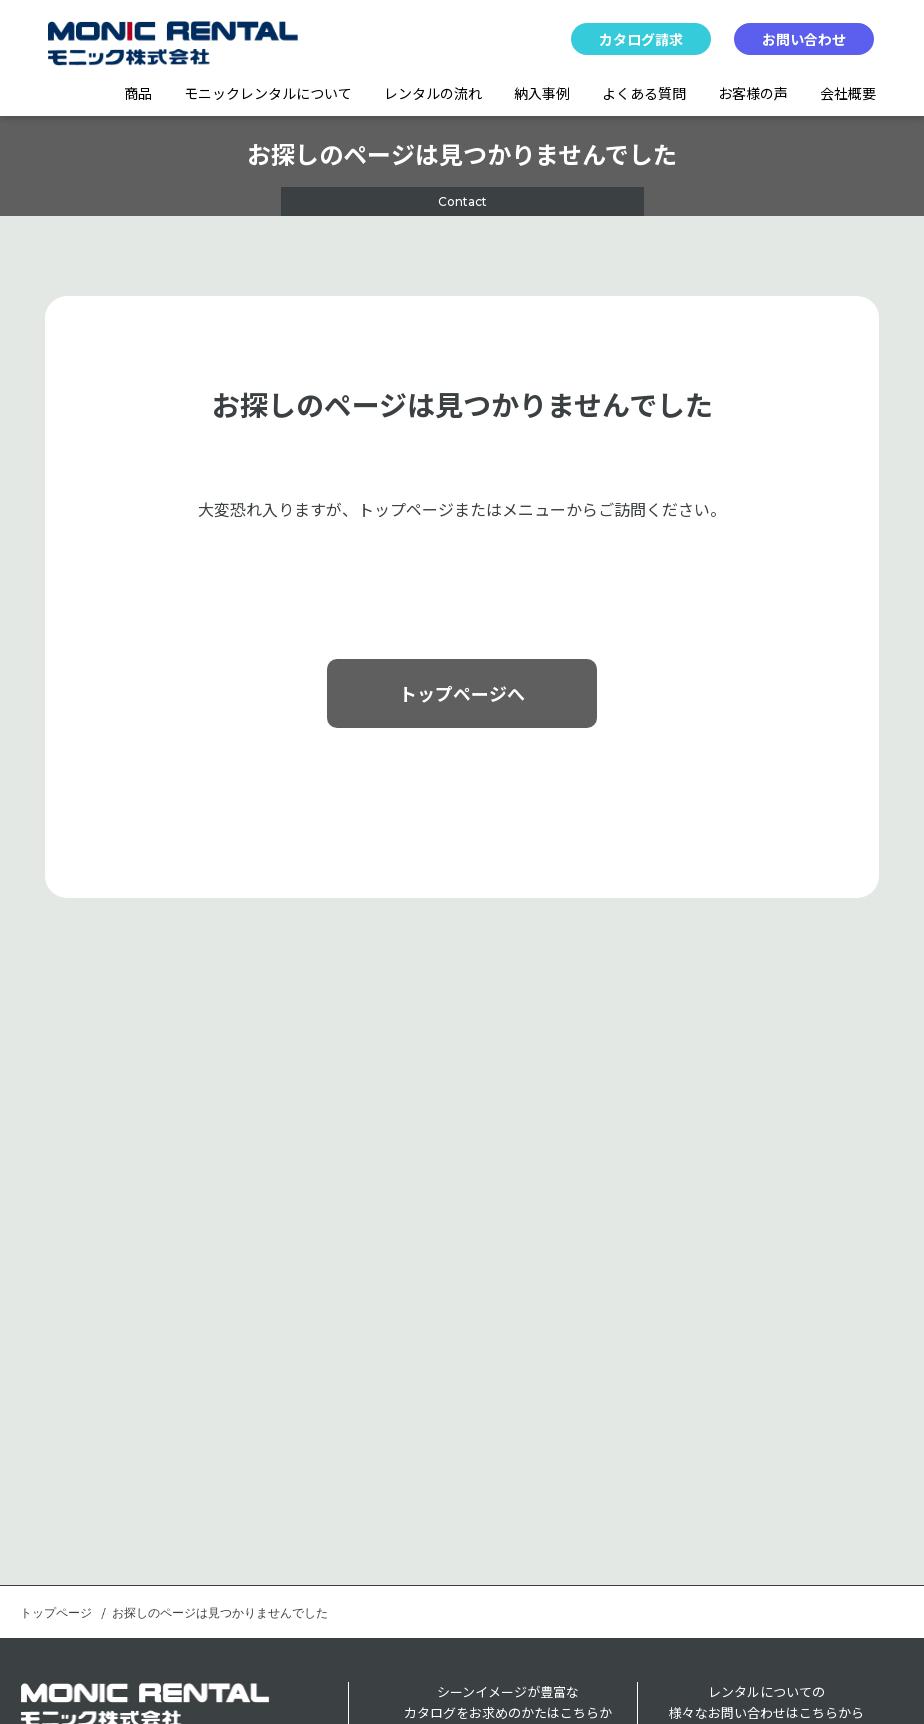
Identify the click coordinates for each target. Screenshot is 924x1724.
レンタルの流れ (433, 93)
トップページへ (462, 693)
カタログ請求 (641, 39)
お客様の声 (753, 93)
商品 (138, 93)
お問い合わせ (804, 39)
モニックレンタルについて (268, 93)
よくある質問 (644, 93)
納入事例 (542, 93)
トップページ (56, 1613)
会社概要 (848, 93)
